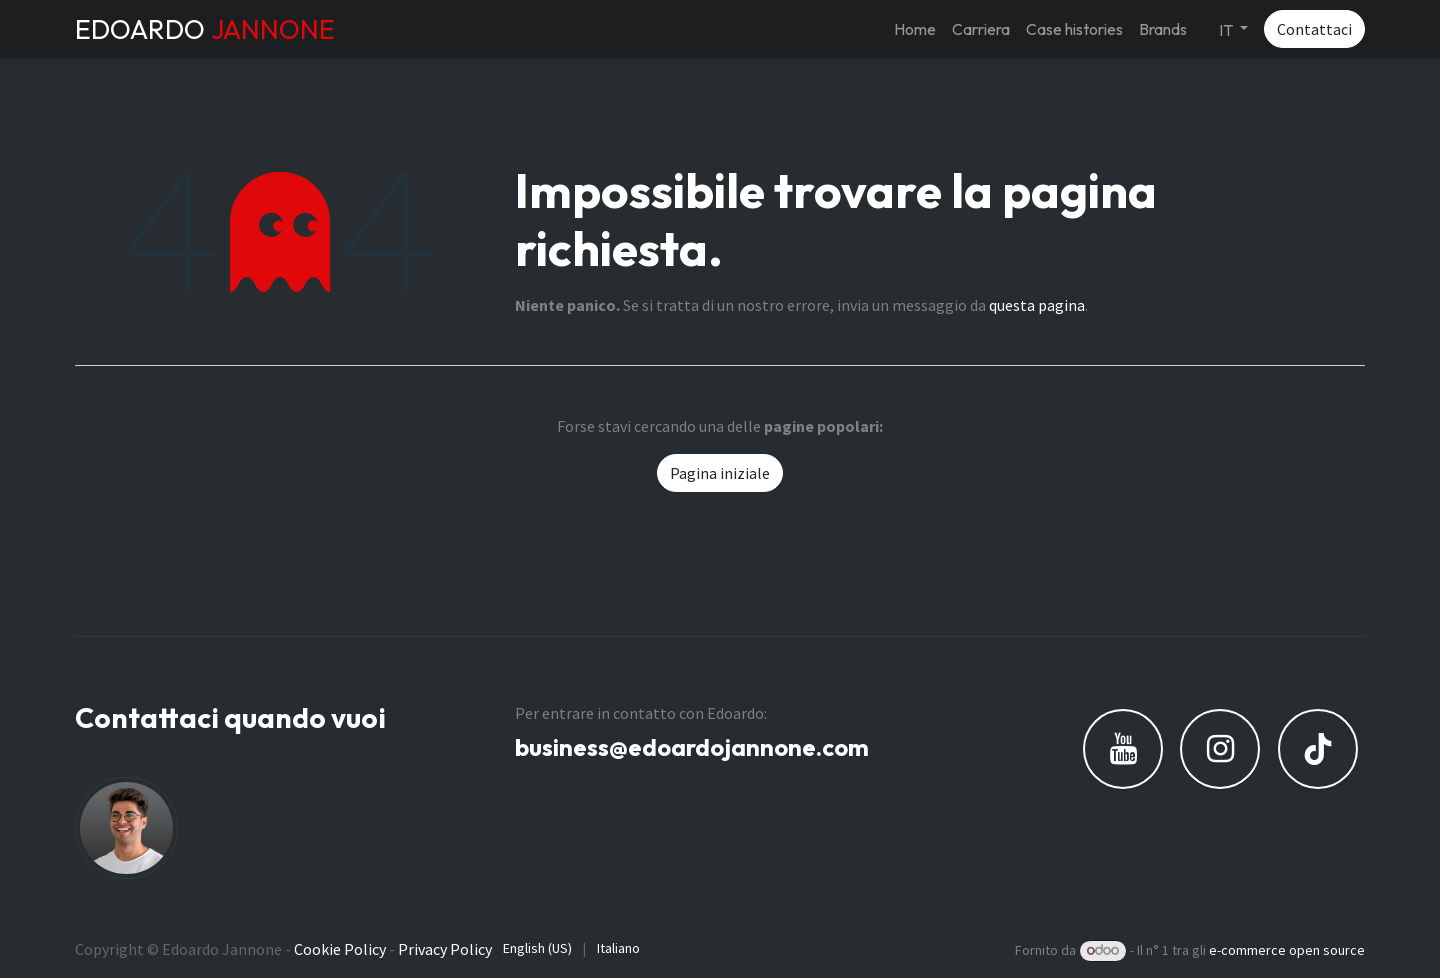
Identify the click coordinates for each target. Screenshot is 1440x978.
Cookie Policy (340, 949)
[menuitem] (915, 29)
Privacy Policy (445, 949)
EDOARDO (205, 29)
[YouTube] (1123, 749)
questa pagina (1037, 305)
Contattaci (1314, 29)
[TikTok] (1318, 749)
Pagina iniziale (720, 473)
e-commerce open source (1287, 950)
